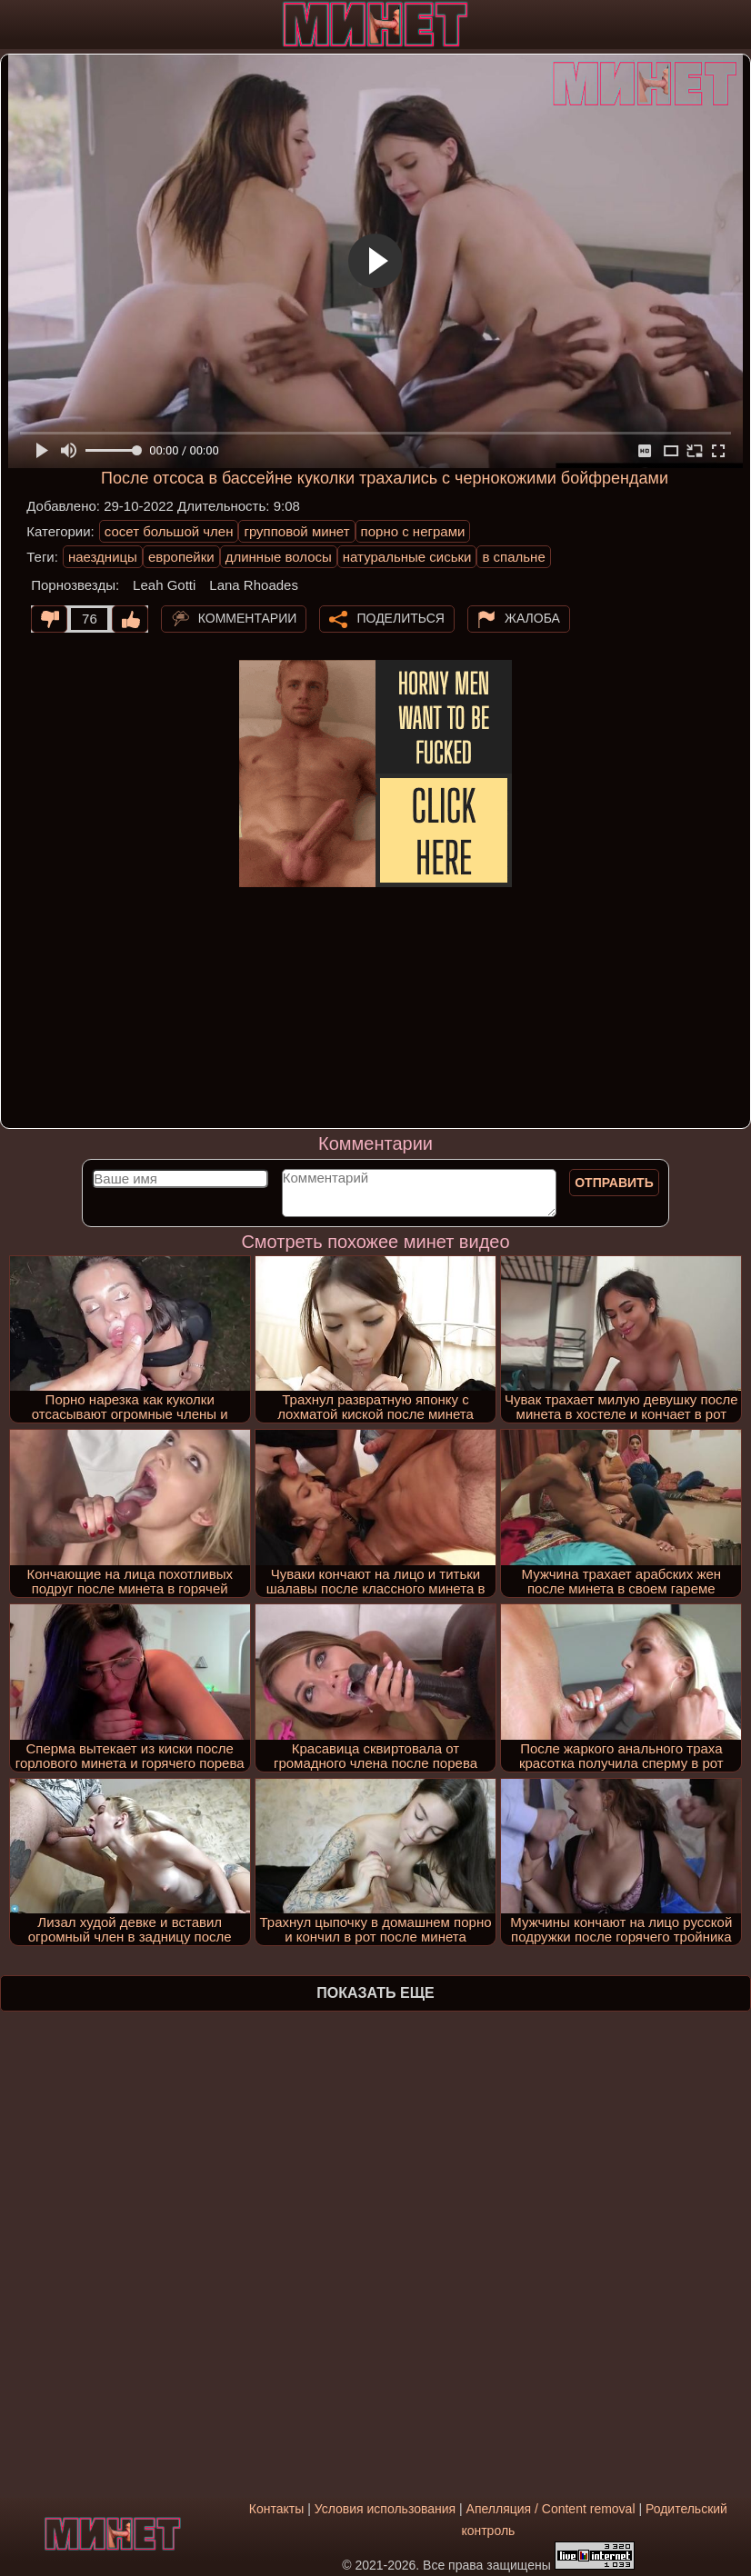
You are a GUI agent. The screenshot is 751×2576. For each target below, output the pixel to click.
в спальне (513, 556)
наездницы (102, 556)
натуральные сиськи (407, 556)
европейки (181, 556)
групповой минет (296, 531)
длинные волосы (278, 556)
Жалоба (532, 617)
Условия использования (385, 2508)
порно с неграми (413, 531)
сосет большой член (169, 531)
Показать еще (375, 1993)
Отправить (614, 1182)
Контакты (276, 2508)
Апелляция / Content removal (551, 2508)
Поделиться (400, 617)
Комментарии (247, 617)
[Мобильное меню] (16, 24)
